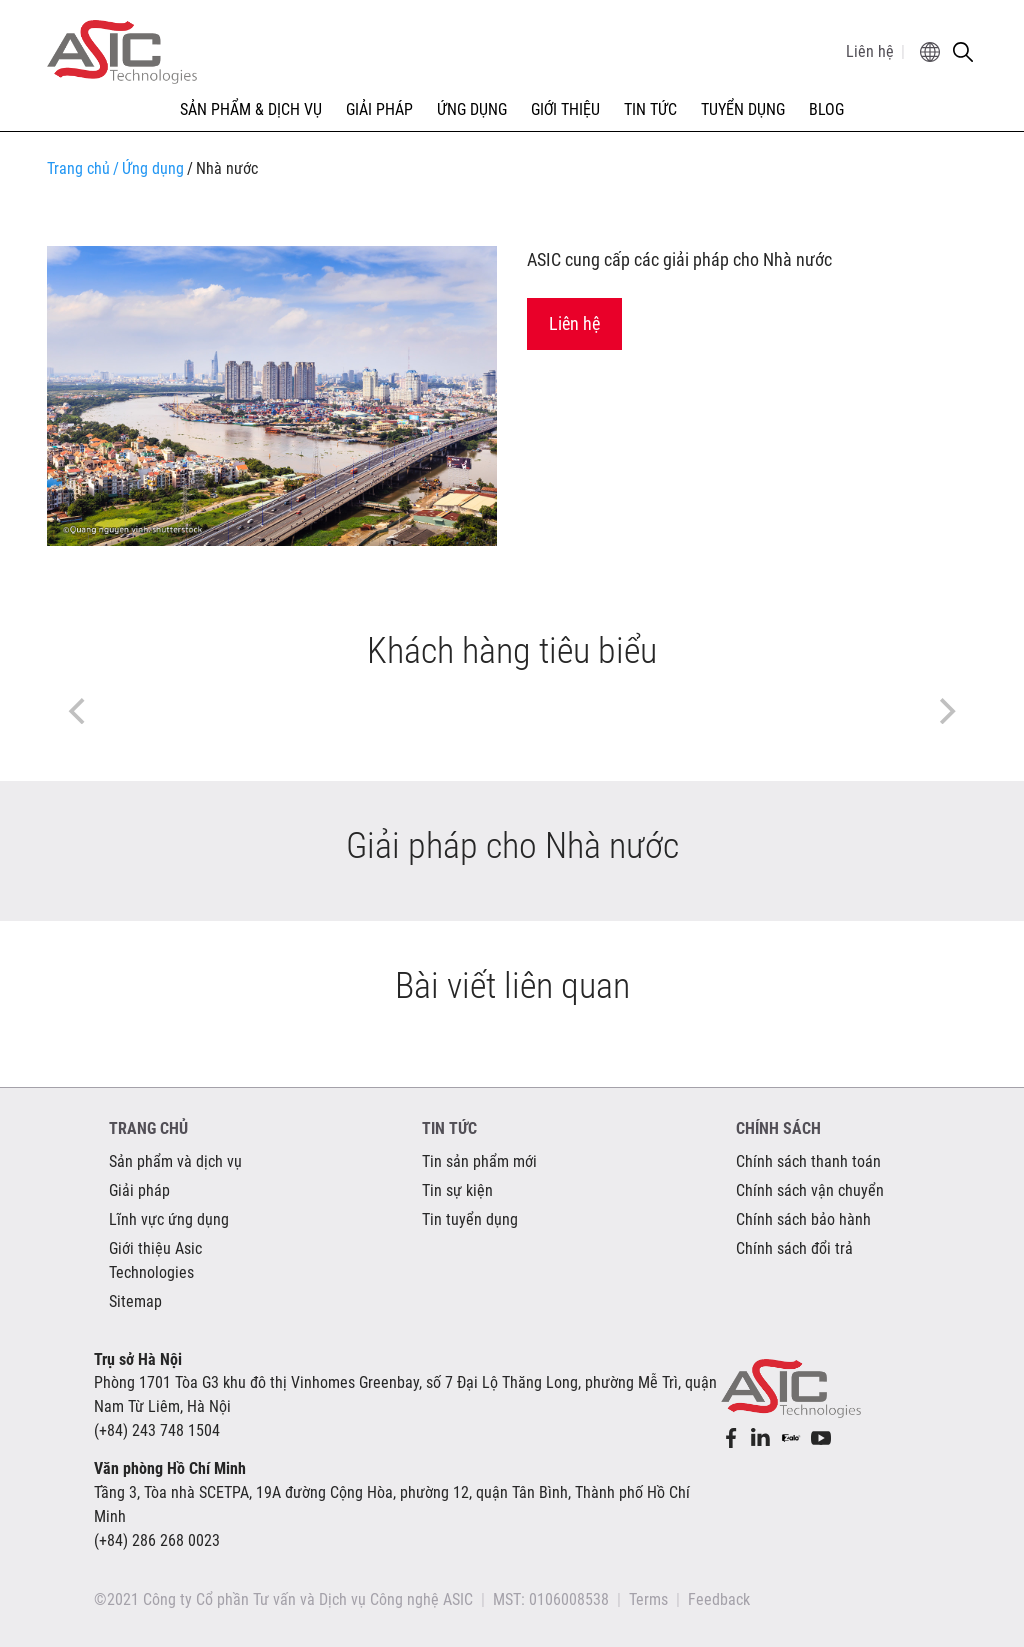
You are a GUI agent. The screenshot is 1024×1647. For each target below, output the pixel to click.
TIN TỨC (650, 109)
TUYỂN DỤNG (743, 109)
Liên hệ (870, 51)
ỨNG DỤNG (472, 109)
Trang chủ (78, 168)
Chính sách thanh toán (808, 1161)
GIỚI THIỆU (565, 109)
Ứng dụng (148, 168)
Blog (826, 109)
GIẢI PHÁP (379, 109)
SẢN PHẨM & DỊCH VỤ (251, 109)
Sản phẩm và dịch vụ (175, 1161)
